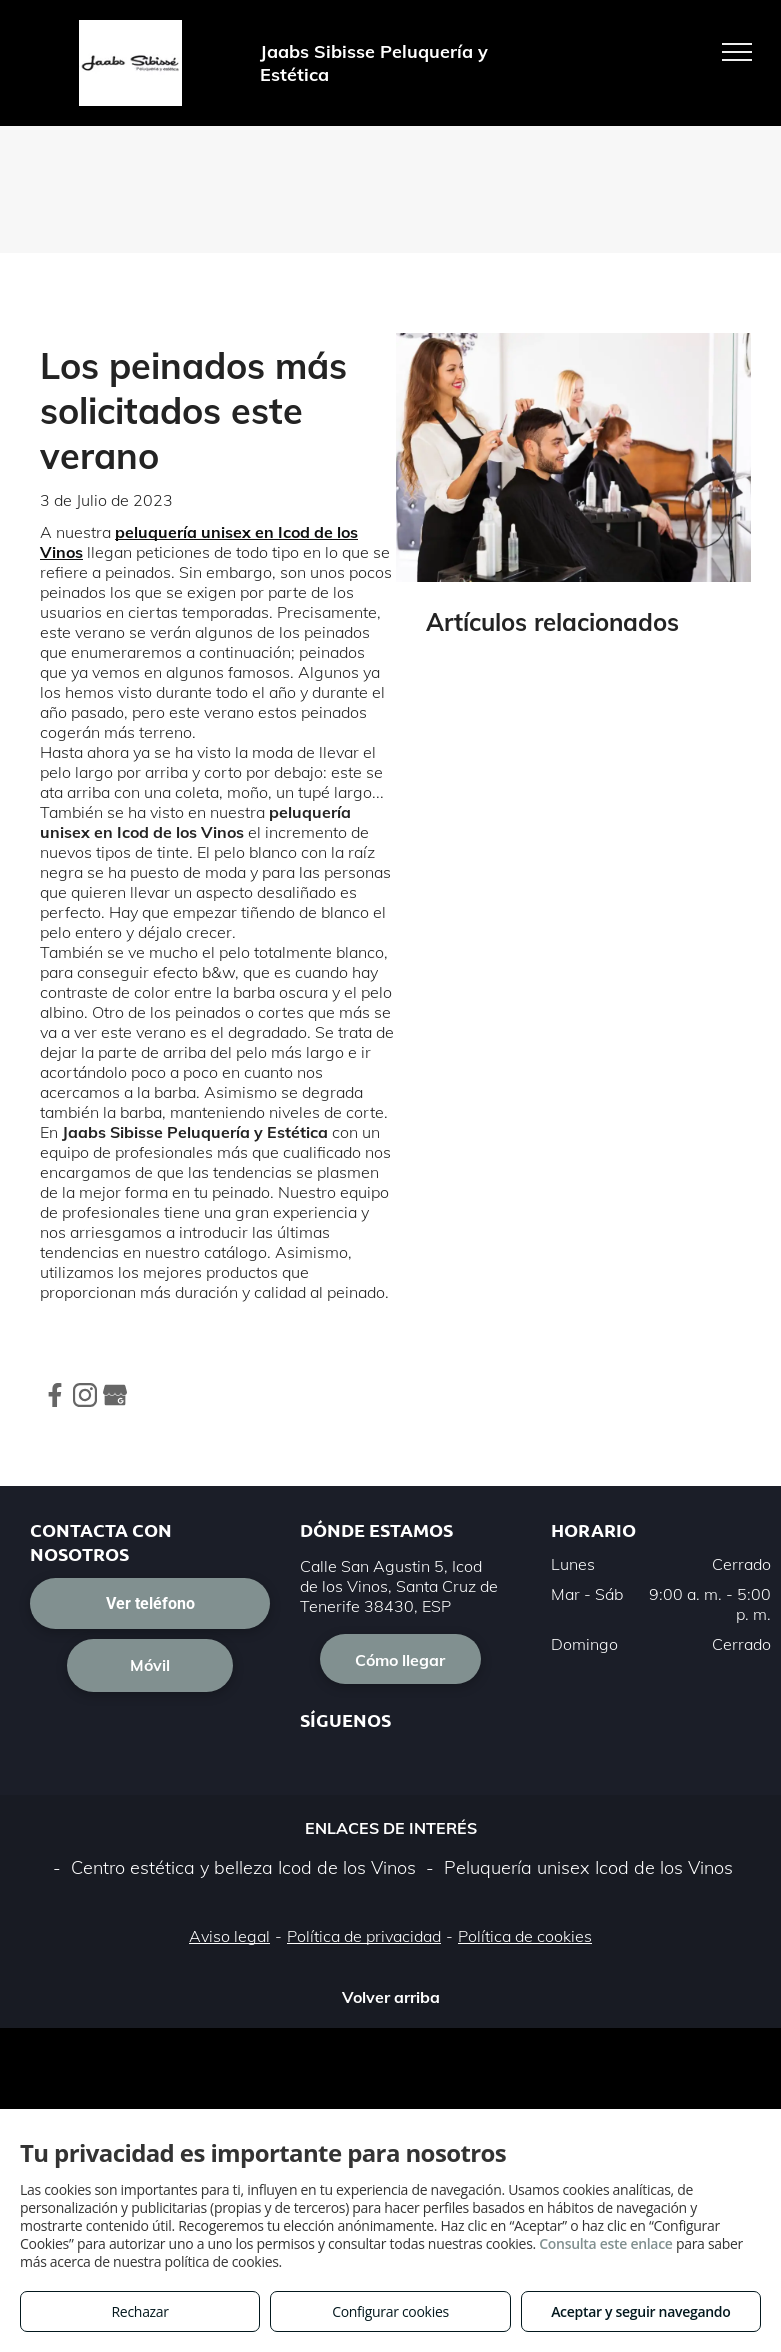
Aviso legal (229, 1936)
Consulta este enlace (605, 2243)
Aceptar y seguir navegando (640, 2311)
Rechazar (140, 2311)
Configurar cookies (390, 2311)
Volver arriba (391, 1997)
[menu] (737, 52)
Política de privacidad (364, 1936)
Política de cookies (525, 1936)
